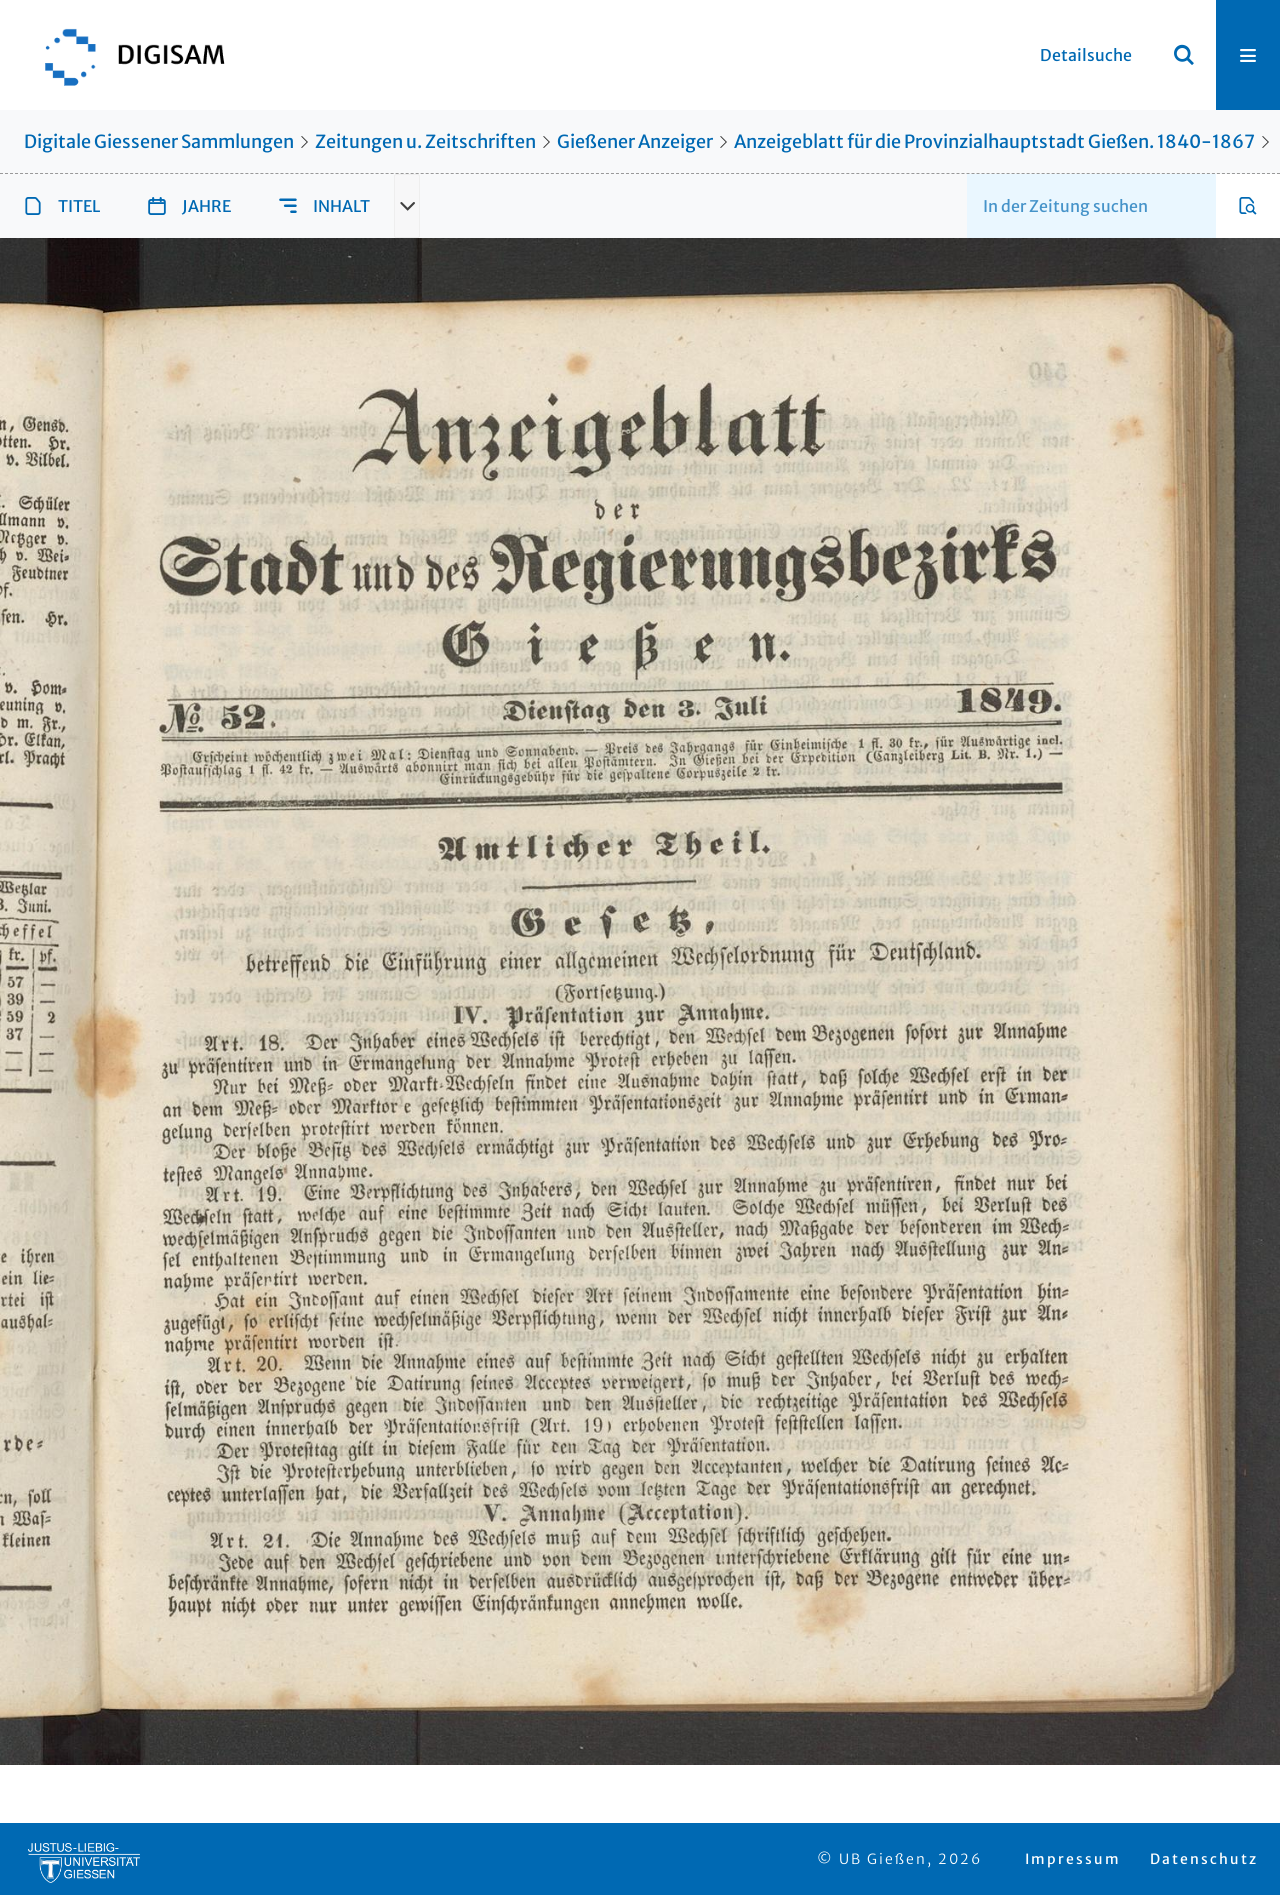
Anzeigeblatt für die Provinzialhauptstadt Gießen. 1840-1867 (994, 141)
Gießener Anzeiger (635, 141)
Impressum (1073, 1859)
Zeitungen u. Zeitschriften (425, 141)
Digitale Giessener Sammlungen (159, 141)
